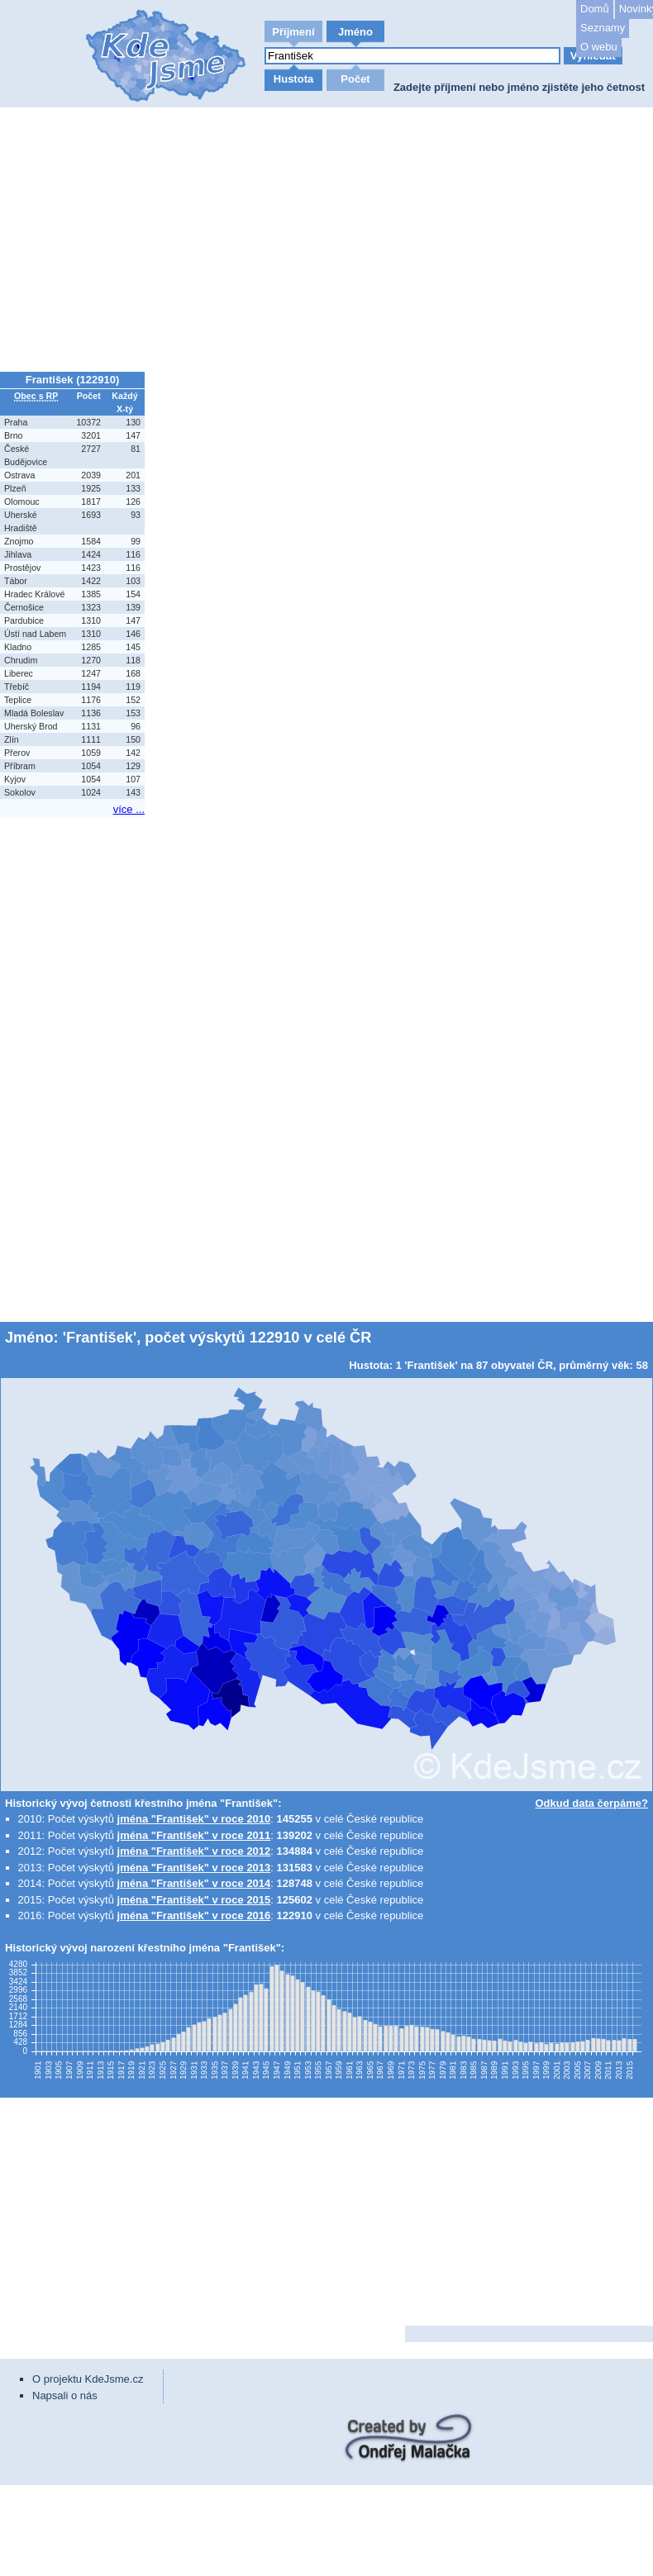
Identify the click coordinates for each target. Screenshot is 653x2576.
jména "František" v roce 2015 (194, 1900)
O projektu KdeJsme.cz (87, 2379)
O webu (598, 46)
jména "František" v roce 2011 (194, 1835)
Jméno (355, 32)
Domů (594, 8)
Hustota (293, 79)
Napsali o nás (65, 2395)
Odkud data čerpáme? (591, 1803)
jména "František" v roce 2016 (194, 1915)
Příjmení (293, 32)
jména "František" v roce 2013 (194, 1867)
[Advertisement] (327, 239)
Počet (355, 79)
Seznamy (602, 27)
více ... (129, 809)
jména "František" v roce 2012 (194, 1851)
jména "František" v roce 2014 (194, 1883)
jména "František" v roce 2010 (194, 1819)
